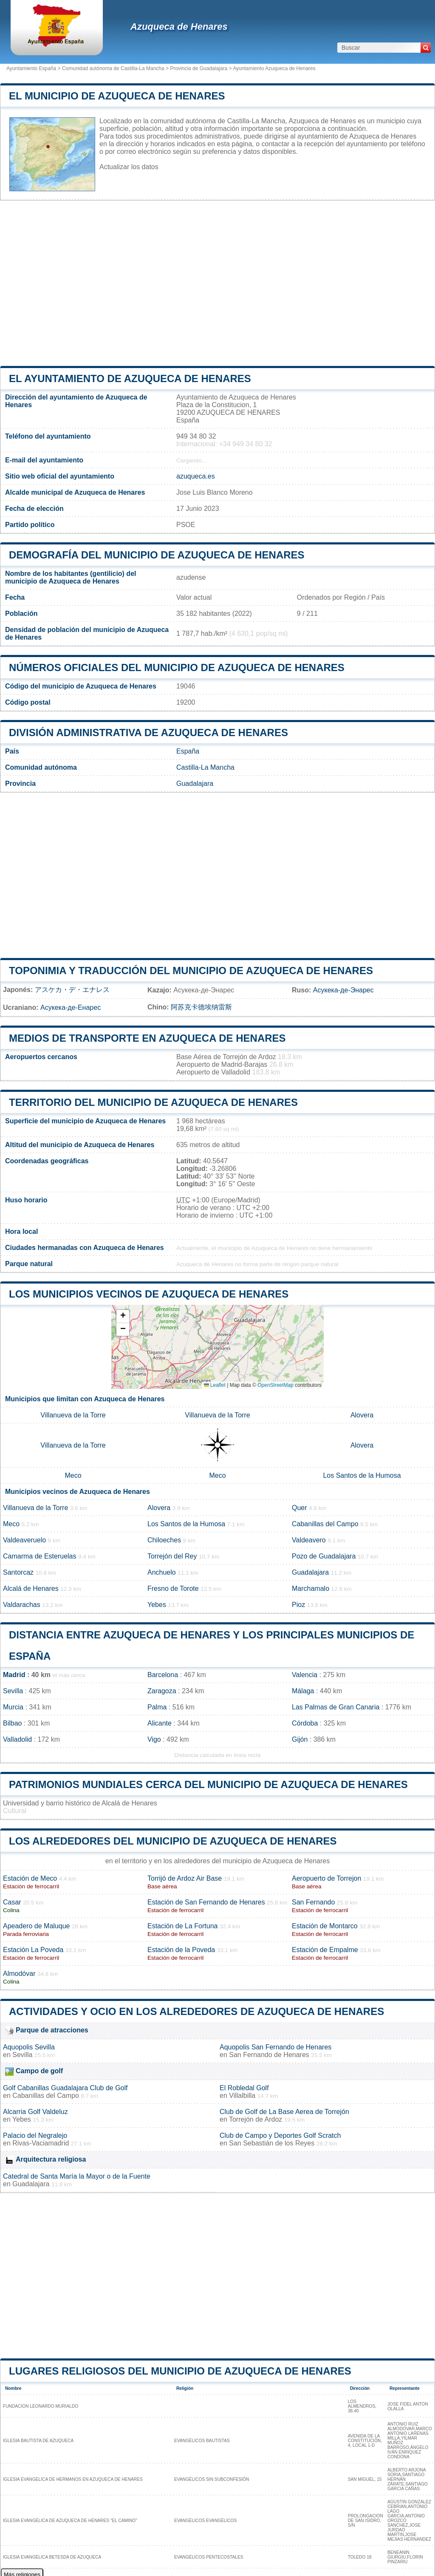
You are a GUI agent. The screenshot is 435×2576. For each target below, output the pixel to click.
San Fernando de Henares (269, 2054)
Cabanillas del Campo (325, 1523)
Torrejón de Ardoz (255, 2119)
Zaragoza (161, 1691)
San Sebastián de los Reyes (271, 2143)
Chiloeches (164, 1540)
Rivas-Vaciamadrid (40, 2143)
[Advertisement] (217, 283)
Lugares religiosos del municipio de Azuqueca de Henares (180, 2371)
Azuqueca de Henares (179, 26)
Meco (73, 1475)
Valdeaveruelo (24, 1540)
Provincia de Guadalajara (198, 68)
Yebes (156, 1604)
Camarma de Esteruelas (39, 1556)
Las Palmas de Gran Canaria (335, 1707)
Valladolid (17, 1739)
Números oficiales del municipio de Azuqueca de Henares (177, 667)
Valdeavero (309, 1540)
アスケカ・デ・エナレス (72, 989)
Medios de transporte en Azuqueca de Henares (147, 1038)
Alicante (159, 1723)
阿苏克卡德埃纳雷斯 (201, 1007)
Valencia (304, 1674)
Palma (157, 1707)
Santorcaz (18, 1572)
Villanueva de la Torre (72, 1415)
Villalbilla (242, 2095)
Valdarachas (21, 1604)
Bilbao (12, 1723)
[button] (122, 1316)
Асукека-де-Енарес (70, 1007)
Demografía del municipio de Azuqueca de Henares (157, 555)
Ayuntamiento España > (34, 68)
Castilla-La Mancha (205, 767)
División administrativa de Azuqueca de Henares (148, 732)
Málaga (303, 1691)
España (187, 751)
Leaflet (215, 1385)
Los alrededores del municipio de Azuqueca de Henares (173, 1841)
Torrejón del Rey (172, 1556)
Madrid (14, 1674)
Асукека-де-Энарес (343, 990)
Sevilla (13, 1691)
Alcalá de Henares (31, 1588)
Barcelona (162, 1674)
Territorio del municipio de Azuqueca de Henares (153, 1102)
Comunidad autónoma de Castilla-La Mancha (113, 68)
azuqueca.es (195, 476)
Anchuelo (161, 1572)
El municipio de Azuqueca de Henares (117, 96)
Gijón (300, 1739)
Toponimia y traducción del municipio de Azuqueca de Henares (191, 970)
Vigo (154, 1739)
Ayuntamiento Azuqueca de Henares (274, 68)
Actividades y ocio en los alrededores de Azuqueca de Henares (196, 2011)
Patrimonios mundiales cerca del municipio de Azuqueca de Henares (208, 1784)
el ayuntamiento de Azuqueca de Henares (130, 378)
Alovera (361, 1415)
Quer (299, 1507)
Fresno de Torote (173, 1588)
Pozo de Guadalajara (324, 1556)
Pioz (298, 1604)
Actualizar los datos (128, 166)
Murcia (13, 1707)
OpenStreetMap (275, 1385)
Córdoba (305, 1723)
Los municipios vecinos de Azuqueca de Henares (148, 1294)
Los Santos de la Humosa (362, 1475)
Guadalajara (194, 783)
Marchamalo (310, 1588)
